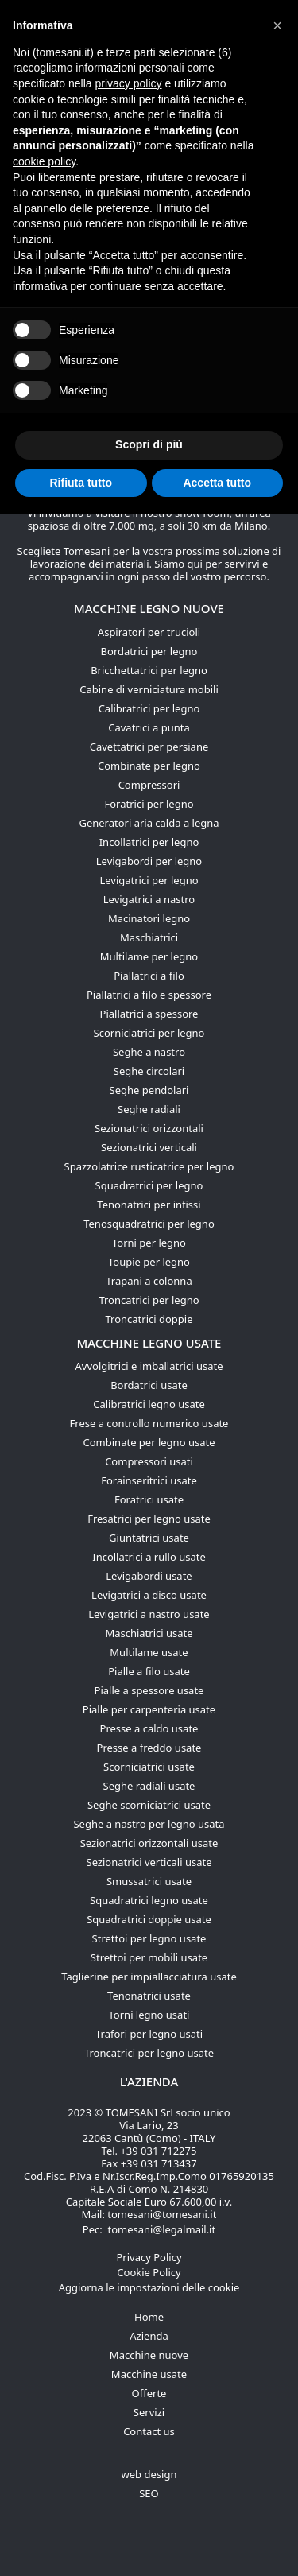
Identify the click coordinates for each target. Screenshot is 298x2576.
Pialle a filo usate (149, 1671)
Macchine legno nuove (149, 608)
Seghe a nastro (149, 1052)
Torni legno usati (149, 2014)
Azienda (149, 2336)
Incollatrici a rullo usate (149, 1556)
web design (149, 2474)
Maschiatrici (149, 937)
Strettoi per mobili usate (149, 1957)
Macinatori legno (149, 918)
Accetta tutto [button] (217, 482)
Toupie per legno (149, 1261)
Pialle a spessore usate (149, 1690)
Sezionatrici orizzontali (149, 1128)
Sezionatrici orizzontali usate (149, 1843)
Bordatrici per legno (149, 651)
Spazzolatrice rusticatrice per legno (149, 1166)
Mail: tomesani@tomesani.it (149, 2214)
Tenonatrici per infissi (148, 1204)
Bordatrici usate (149, 1385)
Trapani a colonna (149, 1280)
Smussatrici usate (149, 1881)
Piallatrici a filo (149, 975)
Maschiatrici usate (148, 1633)
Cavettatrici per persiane (149, 746)
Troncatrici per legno (149, 1300)
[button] (277, 25)
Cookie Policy (148, 2272)
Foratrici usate (149, 1499)
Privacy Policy (148, 2257)
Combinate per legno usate (149, 1442)
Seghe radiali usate (149, 1785)
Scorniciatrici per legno (149, 1032)
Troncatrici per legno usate (149, 2052)
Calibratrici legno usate (149, 1404)
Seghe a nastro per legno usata (148, 1824)
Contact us (149, 2431)
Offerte (149, 2393)
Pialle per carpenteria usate (149, 1709)
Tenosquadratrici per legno (149, 1223)
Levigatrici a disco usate (149, 1595)
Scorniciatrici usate (149, 1766)
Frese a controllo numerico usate (149, 1423)
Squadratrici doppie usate (149, 1919)
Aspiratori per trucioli (149, 632)
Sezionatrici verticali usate (149, 1862)
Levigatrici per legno (148, 880)
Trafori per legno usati (149, 2033)
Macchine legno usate (149, 1343)
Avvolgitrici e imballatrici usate (149, 1366)
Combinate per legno (149, 765)
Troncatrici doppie (148, 1319)
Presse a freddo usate (149, 1747)
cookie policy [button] (44, 161)
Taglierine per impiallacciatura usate (148, 1976)
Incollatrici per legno (149, 842)
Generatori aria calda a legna (149, 823)
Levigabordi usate (149, 1575)
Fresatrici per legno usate (149, 1518)
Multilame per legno (149, 956)
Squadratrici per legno (149, 1185)
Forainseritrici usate (149, 1480)
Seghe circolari (149, 1071)
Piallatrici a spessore (149, 1013)
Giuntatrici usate (149, 1537)
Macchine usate (149, 2374)
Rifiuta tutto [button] (80, 482)
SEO (149, 2493)
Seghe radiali (149, 1109)
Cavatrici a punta (149, 727)
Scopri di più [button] (149, 444)
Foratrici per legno (148, 803)
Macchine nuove (149, 2355)
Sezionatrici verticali (149, 1147)
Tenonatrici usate (149, 1995)
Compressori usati (149, 1461)
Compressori (149, 784)
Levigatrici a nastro (149, 899)
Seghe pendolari (149, 1090)
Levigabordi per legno (149, 861)
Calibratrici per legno (149, 708)
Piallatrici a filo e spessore (149, 994)
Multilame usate (149, 1652)
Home (149, 2316)
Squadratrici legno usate (149, 1900)
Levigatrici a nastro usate (148, 1614)
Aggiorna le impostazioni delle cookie (149, 2287)
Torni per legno (149, 1242)
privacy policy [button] (128, 83)
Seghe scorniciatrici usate (149, 1804)
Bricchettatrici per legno (149, 670)
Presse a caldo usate (149, 1728)
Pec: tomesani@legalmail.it (149, 2229)
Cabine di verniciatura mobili (149, 689)
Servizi (149, 2412)
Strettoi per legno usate (149, 1938)
